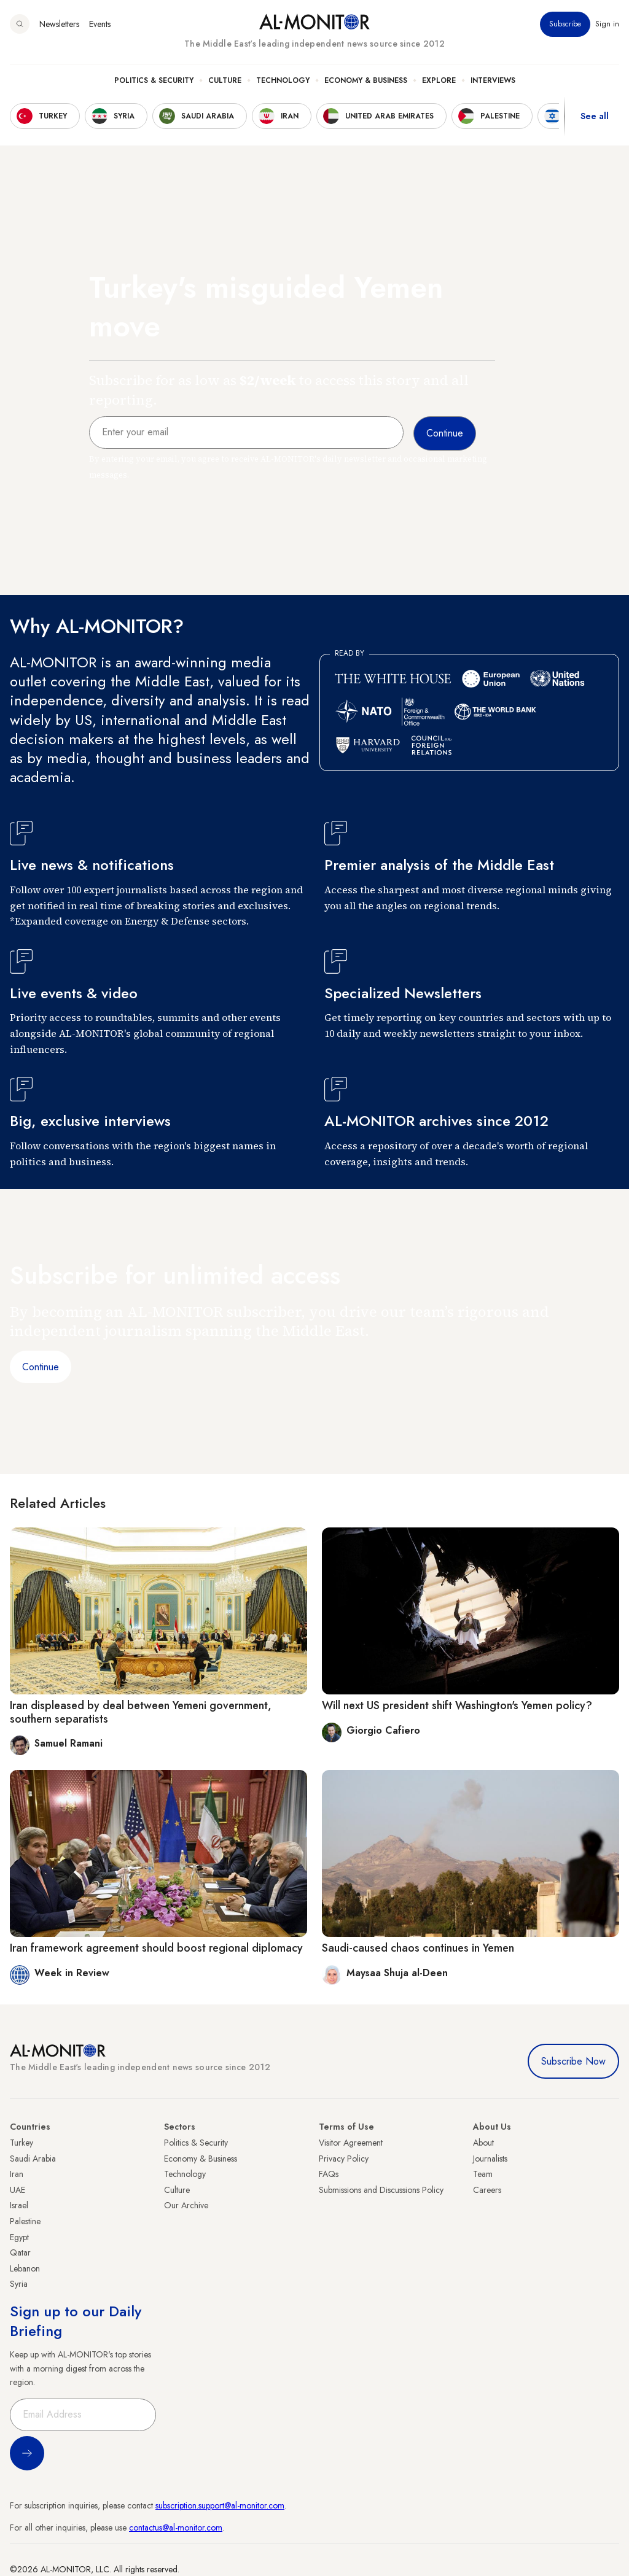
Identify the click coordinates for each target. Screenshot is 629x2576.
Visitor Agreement (351, 2142)
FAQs (328, 2174)
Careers (487, 2190)
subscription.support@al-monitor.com (219, 2505)
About (483, 2142)
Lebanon (25, 2268)
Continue (40, 1367)
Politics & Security (153, 80)
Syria (19, 2284)
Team (483, 2174)
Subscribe (565, 23)
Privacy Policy (344, 2158)
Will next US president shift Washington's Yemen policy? (457, 1705)
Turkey (21, 2142)
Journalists (490, 2158)
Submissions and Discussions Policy (381, 2190)
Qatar (20, 2252)
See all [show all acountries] (594, 116)
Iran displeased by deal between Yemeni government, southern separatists (141, 1712)
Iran (16, 2174)
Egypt (19, 2237)
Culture (224, 80)
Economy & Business (365, 80)
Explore (439, 80)
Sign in (607, 23)
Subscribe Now (573, 2061)
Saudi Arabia (33, 2158)
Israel (19, 2205)
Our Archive (186, 2205)
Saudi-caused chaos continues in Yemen (418, 1948)
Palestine (25, 2221)
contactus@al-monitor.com (175, 2527)
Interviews (493, 80)
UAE (17, 2190)
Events (100, 24)
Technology (283, 80)
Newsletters (59, 24)
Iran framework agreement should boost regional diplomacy (156, 1948)
